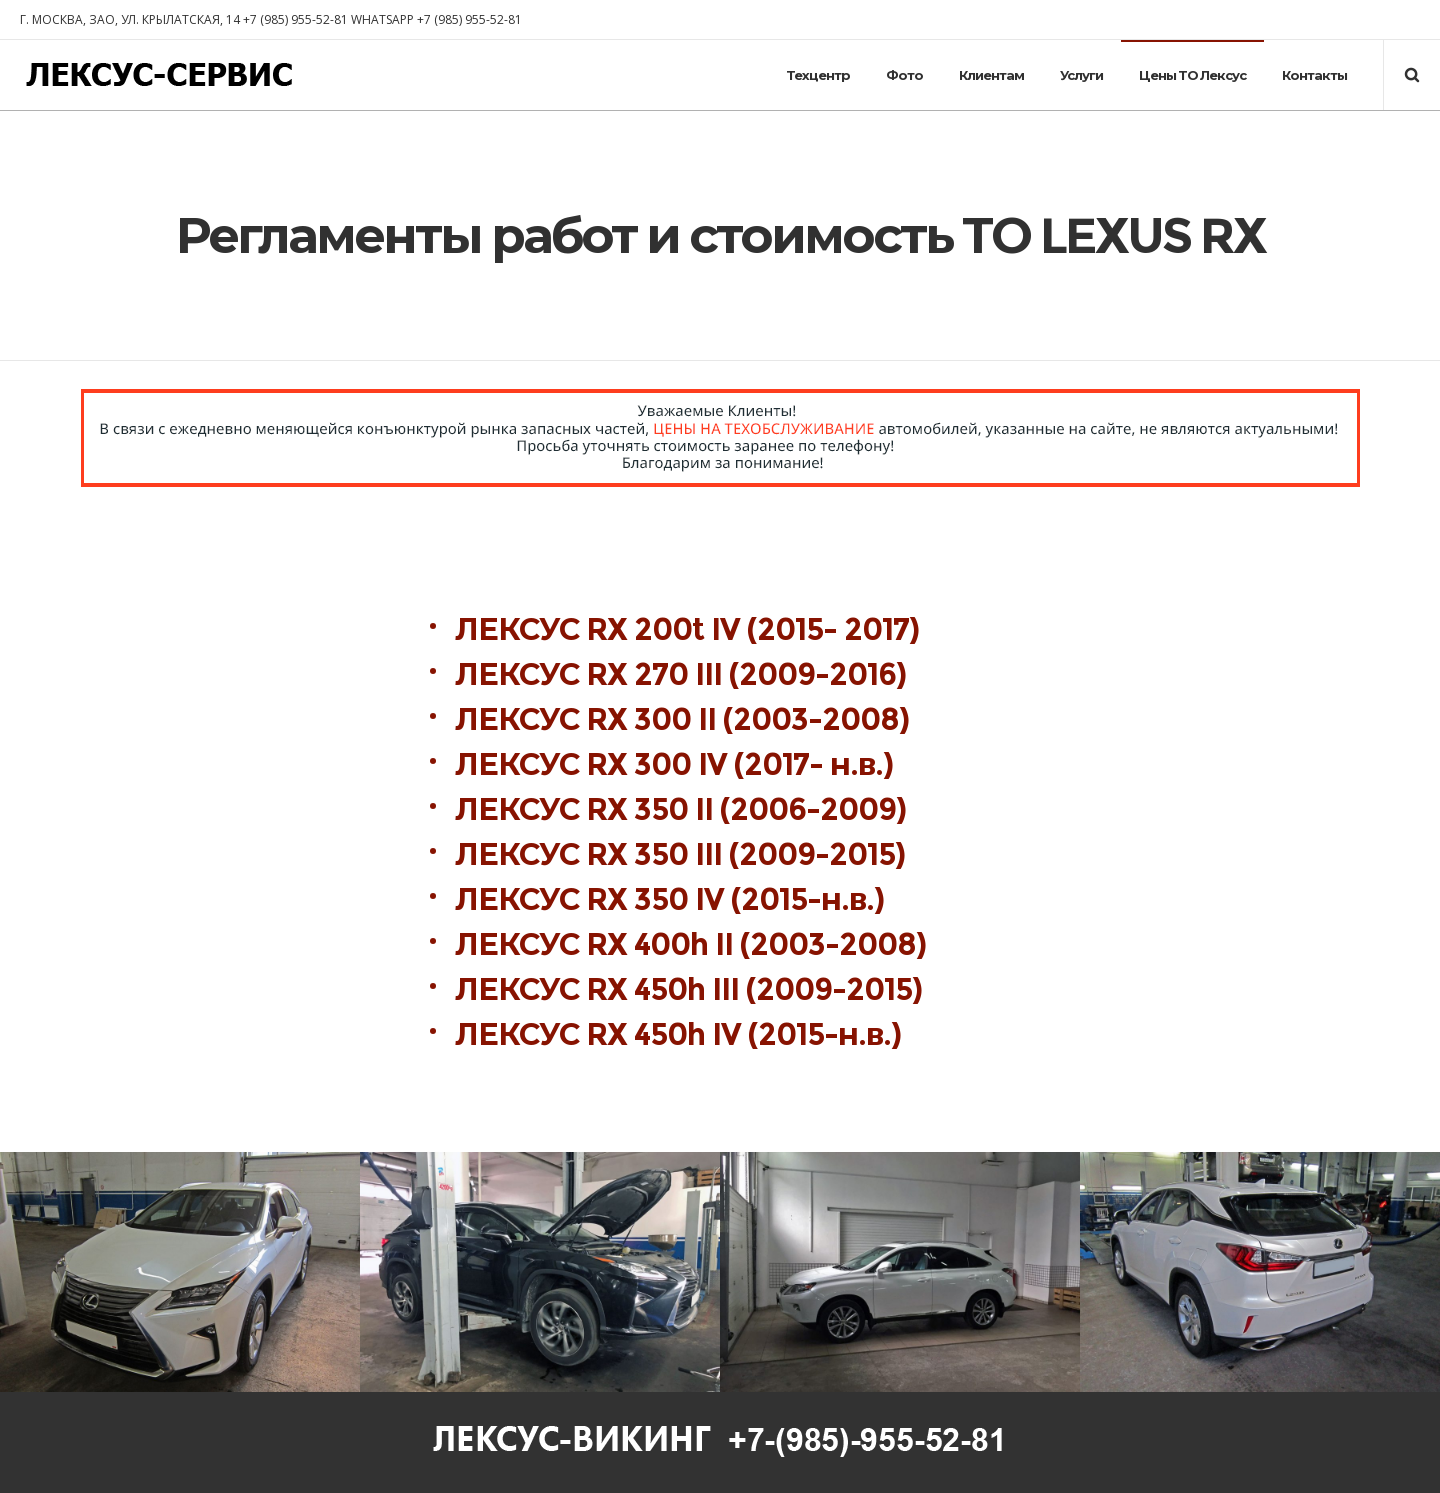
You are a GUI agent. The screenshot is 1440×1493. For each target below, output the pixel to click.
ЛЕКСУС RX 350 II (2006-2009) (680, 809)
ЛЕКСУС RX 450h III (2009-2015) (688, 989)
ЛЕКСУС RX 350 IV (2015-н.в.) (669, 899)
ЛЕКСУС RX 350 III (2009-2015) (680, 854)
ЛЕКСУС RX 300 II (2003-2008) (689, 719)
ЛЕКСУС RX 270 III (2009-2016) (684, 674)
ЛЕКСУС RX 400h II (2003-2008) (690, 944)
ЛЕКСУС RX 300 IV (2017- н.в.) (674, 764)
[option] (180, 1272)
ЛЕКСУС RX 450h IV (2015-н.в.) (678, 1034)
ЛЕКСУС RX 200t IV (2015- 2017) (690, 629)
